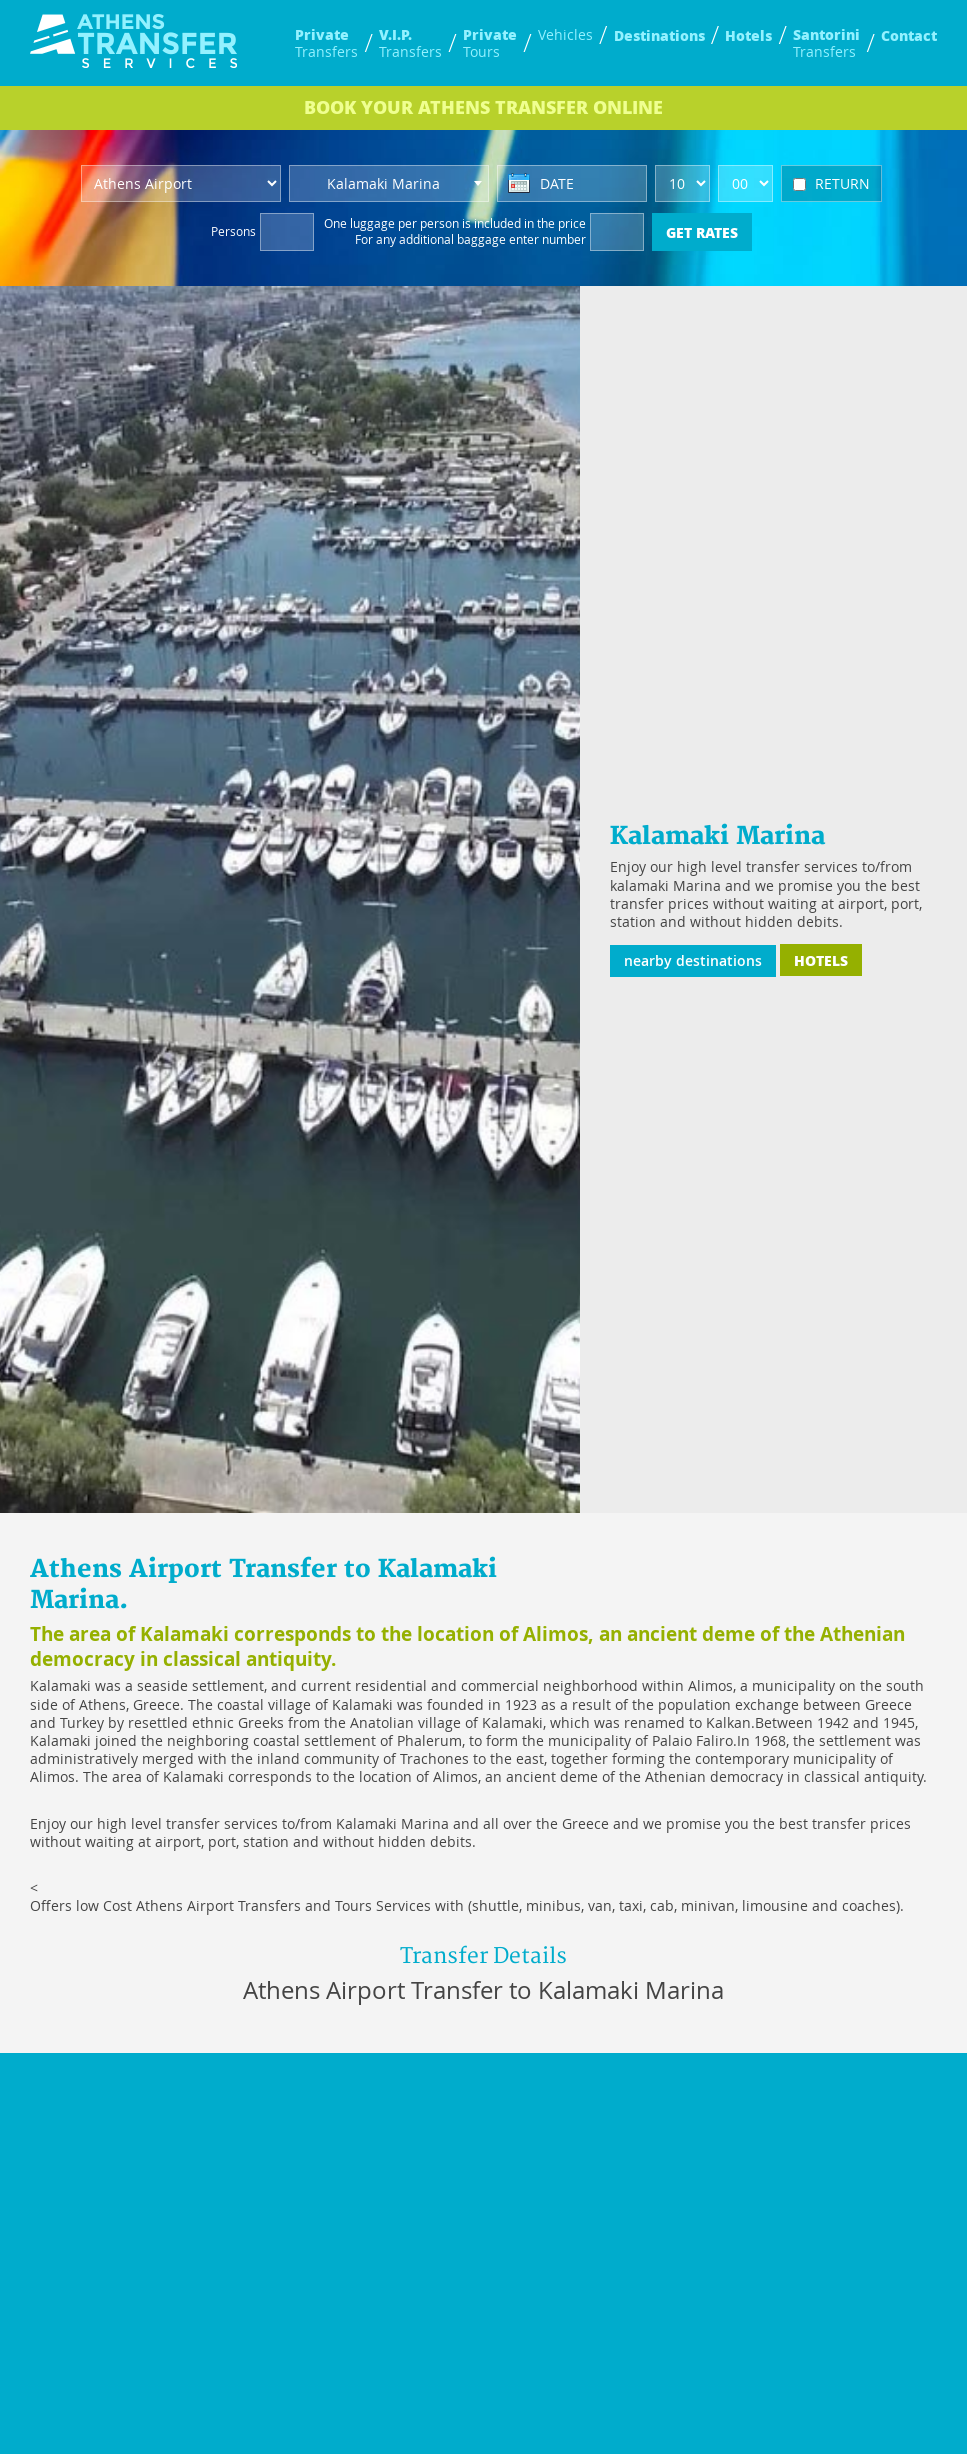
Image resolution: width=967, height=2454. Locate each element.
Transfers (326, 43)
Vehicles (565, 35)
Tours (490, 43)
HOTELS (821, 960)
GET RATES (702, 232)
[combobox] (389, 183)
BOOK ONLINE (483, 107)
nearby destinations (693, 960)
